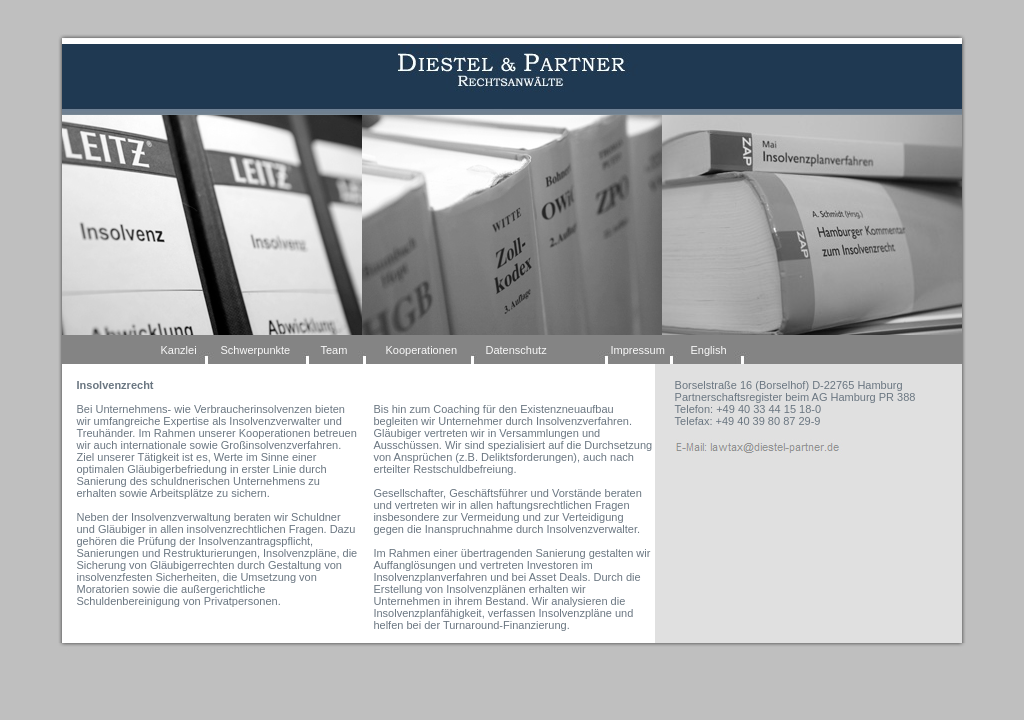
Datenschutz (516, 350)
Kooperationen (422, 350)
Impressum (638, 350)
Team (334, 350)
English (709, 350)
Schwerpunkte (256, 350)
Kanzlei (179, 350)
